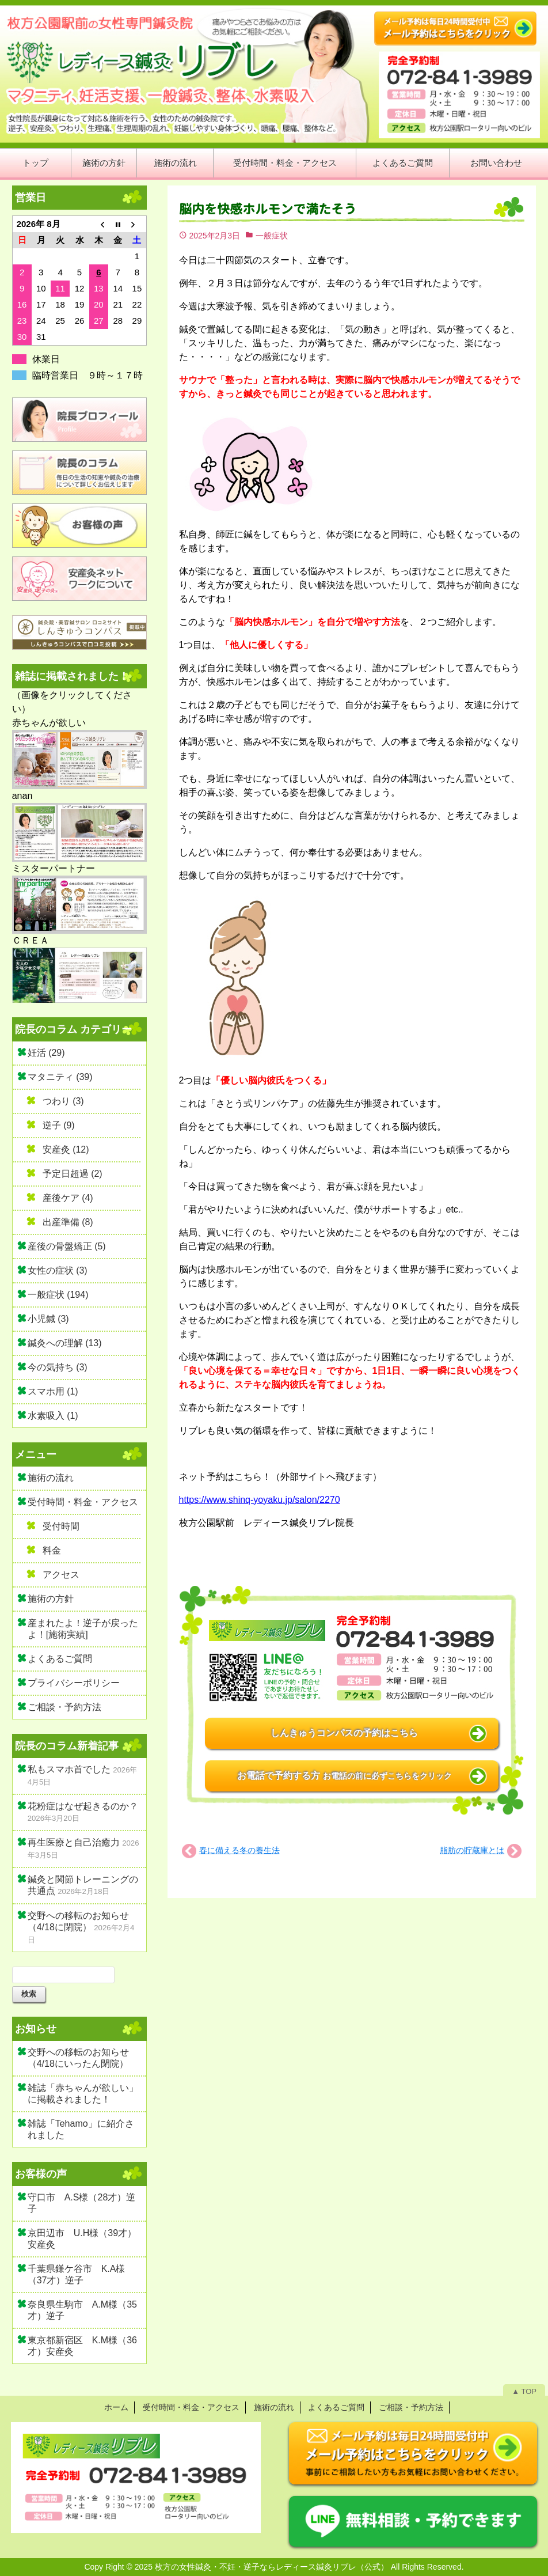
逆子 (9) (59, 1125)
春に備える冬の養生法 (239, 1850)
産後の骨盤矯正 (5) (67, 1246)
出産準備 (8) (68, 1222)
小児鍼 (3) (48, 1319)
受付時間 (61, 1526)
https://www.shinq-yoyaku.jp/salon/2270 (259, 1500)
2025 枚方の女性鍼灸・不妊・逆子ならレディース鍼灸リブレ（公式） (262, 2566)
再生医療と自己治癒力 (74, 1842)
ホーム (116, 2407)
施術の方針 (103, 163)
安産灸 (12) (66, 1149)
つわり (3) (63, 1101)
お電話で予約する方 (344, 1776)
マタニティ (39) (60, 1077)
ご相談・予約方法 (64, 1707)
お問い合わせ (496, 163)
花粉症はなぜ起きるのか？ (83, 1806)
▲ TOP (524, 2391)
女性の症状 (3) (57, 1270)
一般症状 (272, 235)
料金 (52, 1550)
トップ (35, 163)
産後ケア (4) (68, 1198)
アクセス (61, 1574)
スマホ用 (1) (53, 1391)
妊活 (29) (46, 1053)
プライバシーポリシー (74, 1683)
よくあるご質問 (402, 163)
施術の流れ (175, 163)
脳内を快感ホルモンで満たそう (267, 209)
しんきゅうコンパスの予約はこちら (344, 1733)
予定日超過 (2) (72, 1174)
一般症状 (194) (58, 1295)
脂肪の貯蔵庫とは (472, 1850)
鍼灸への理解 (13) (65, 1343)
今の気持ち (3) (57, 1367)
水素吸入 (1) (53, 1415)
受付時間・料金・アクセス (285, 163)
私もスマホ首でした (69, 1769)
